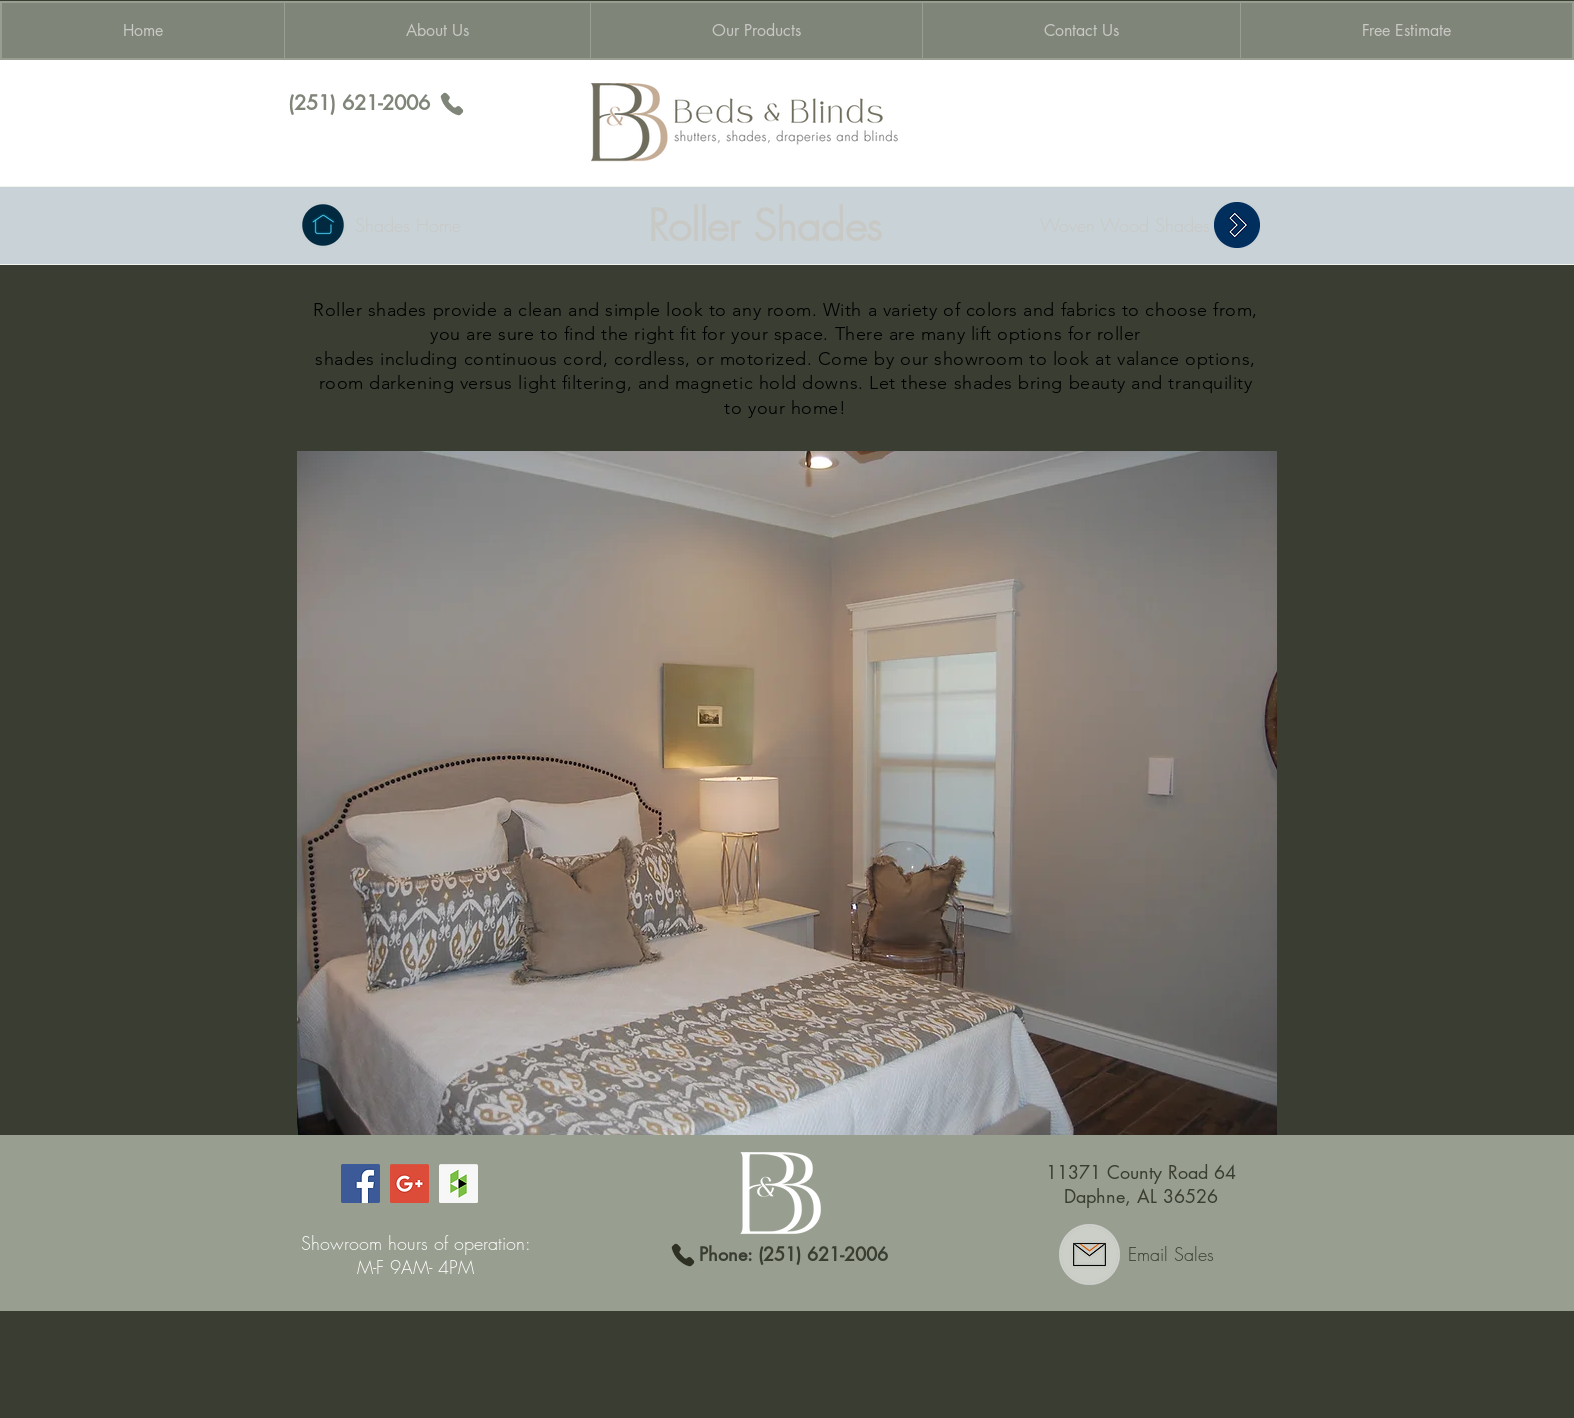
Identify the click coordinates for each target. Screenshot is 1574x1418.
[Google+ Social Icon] (409, 1183)
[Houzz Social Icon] (458, 1183)
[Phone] (452, 104)
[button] (787, 793)
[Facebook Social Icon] (360, 1183)
